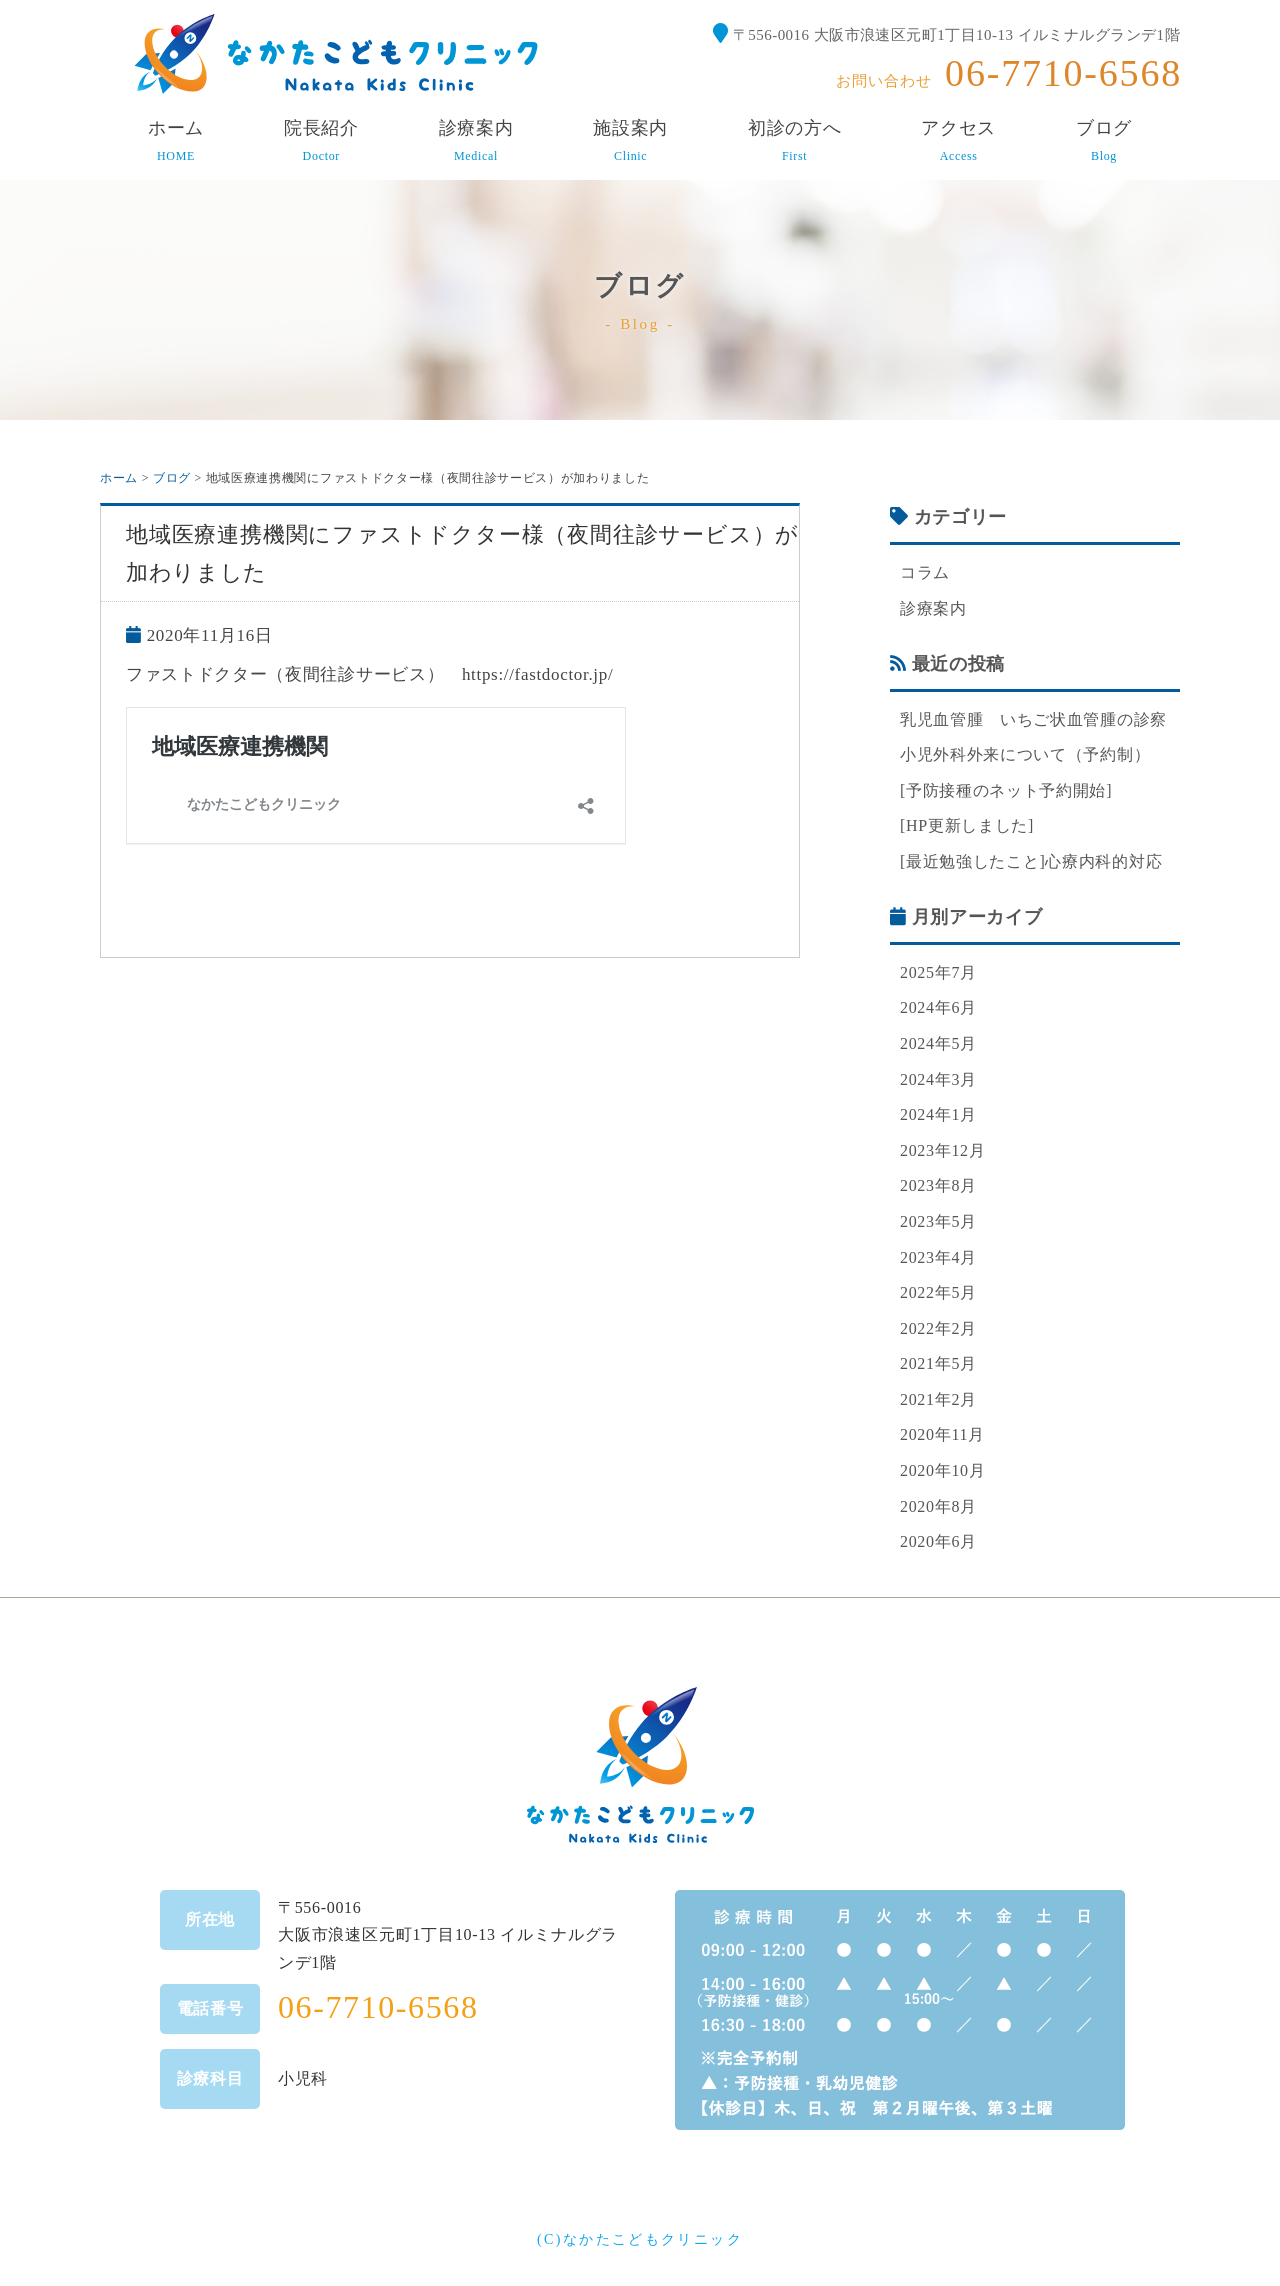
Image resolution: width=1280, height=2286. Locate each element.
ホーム (119, 478)
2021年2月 (938, 1399)
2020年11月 (942, 1434)
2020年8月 (938, 1506)
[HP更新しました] (967, 825)
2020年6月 (938, 1541)
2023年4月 (938, 1257)
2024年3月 (938, 1079)
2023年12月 (942, 1150)
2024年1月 (938, 1114)
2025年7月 (938, 972)
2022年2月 (938, 1328)
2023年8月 (938, 1185)
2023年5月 (938, 1221)
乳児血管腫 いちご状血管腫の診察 (1033, 719)
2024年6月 (938, 1007)
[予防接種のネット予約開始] (1006, 790)
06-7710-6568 (1063, 73)
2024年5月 (938, 1043)
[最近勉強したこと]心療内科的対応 (1031, 861)
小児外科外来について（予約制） (1025, 754)
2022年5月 (938, 1292)
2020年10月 (942, 1470)
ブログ (172, 478)
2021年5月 (938, 1363)
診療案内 (933, 608)
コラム (925, 572)
